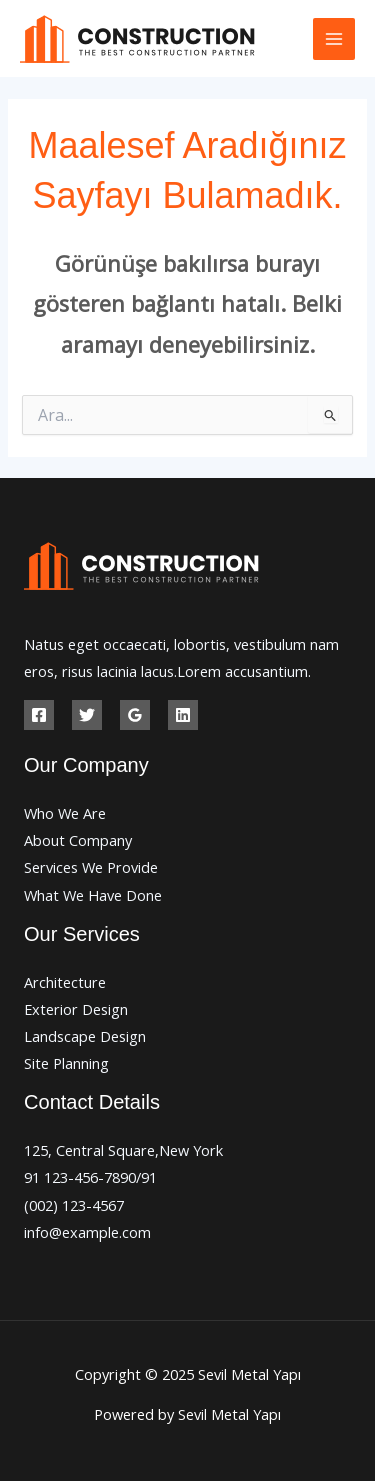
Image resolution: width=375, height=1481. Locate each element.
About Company (78, 840)
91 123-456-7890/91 (90, 1177)
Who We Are (65, 813)
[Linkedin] (183, 715)
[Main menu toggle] (334, 39)
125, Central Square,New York (123, 1150)
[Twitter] (87, 715)
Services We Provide (91, 867)
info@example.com (87, 1232)
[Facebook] (39, 715)
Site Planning (66, 1063)
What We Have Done (93, 895)
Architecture (65, 982)
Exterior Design (76, 1009)
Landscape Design (85, 1036)
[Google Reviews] (135, 715)
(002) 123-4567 (74, 1205)
